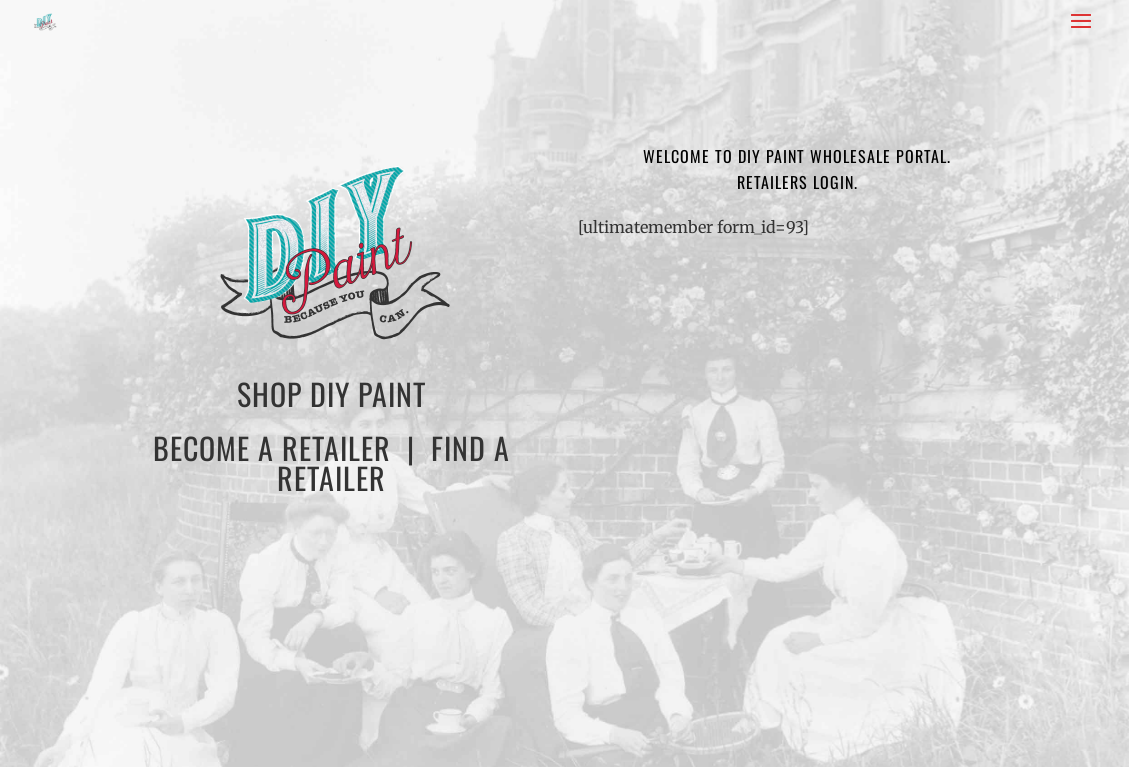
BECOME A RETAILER (272, 447)
